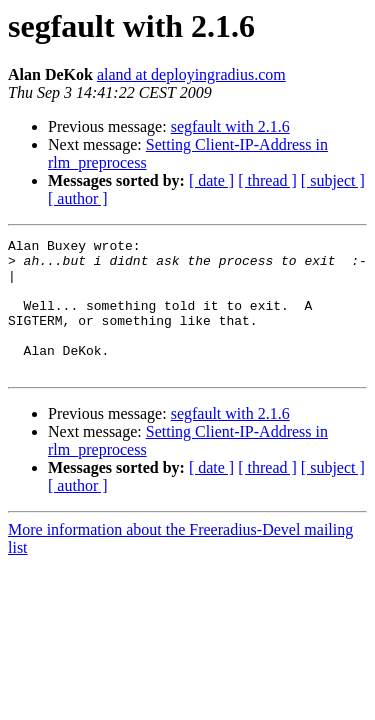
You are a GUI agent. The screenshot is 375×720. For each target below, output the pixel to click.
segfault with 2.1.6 (230, 126)
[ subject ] (333, 180)
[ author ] (78, 198)
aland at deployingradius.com (191, 74)
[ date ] (211, 180)
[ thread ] (267, 180)
